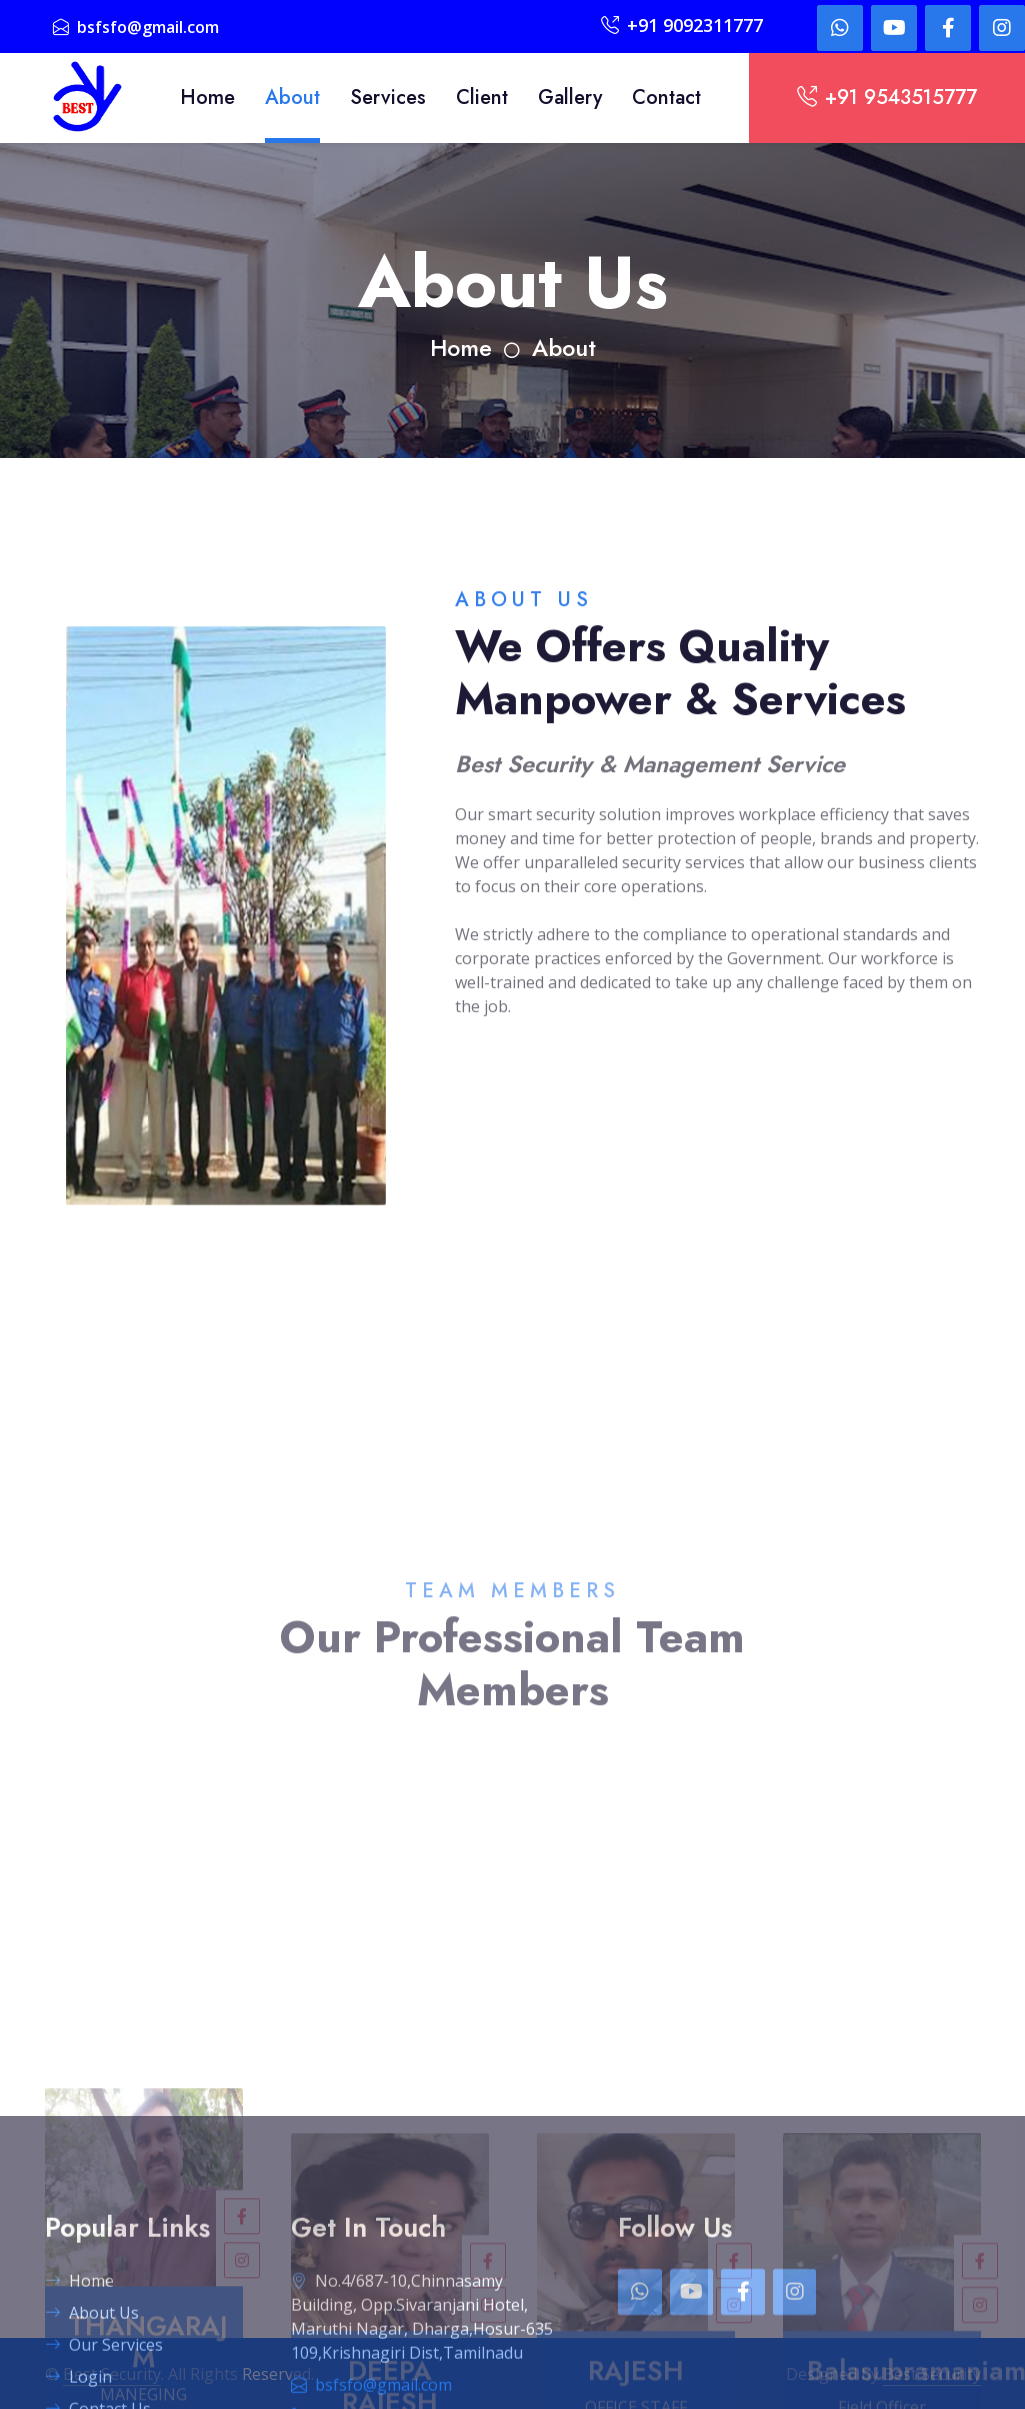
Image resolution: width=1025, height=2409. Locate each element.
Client (482, 97)
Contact (666, 97)
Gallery (570, 97)
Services (388, 97)
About (292, 97)
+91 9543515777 (887, 97)
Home (207, 97)
